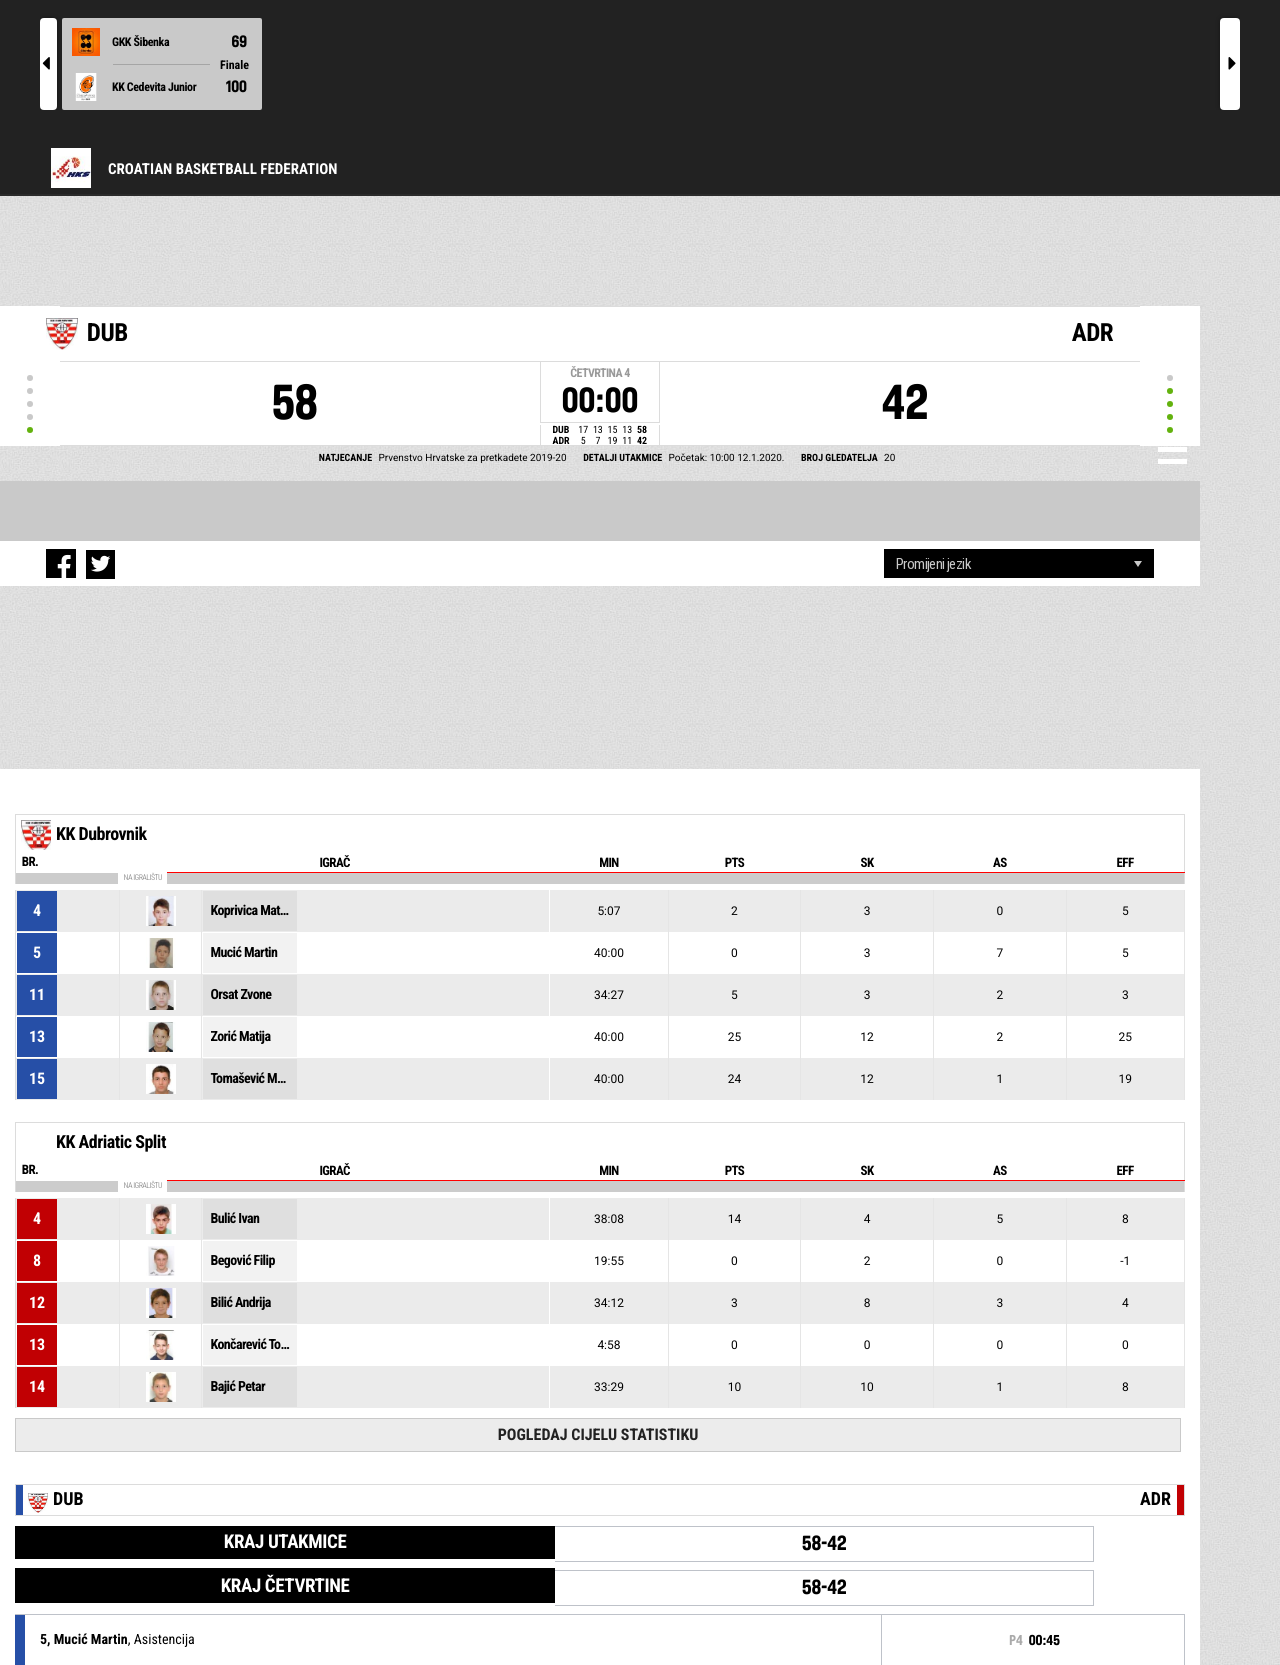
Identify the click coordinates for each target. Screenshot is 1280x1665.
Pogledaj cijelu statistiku (598, 1434)
